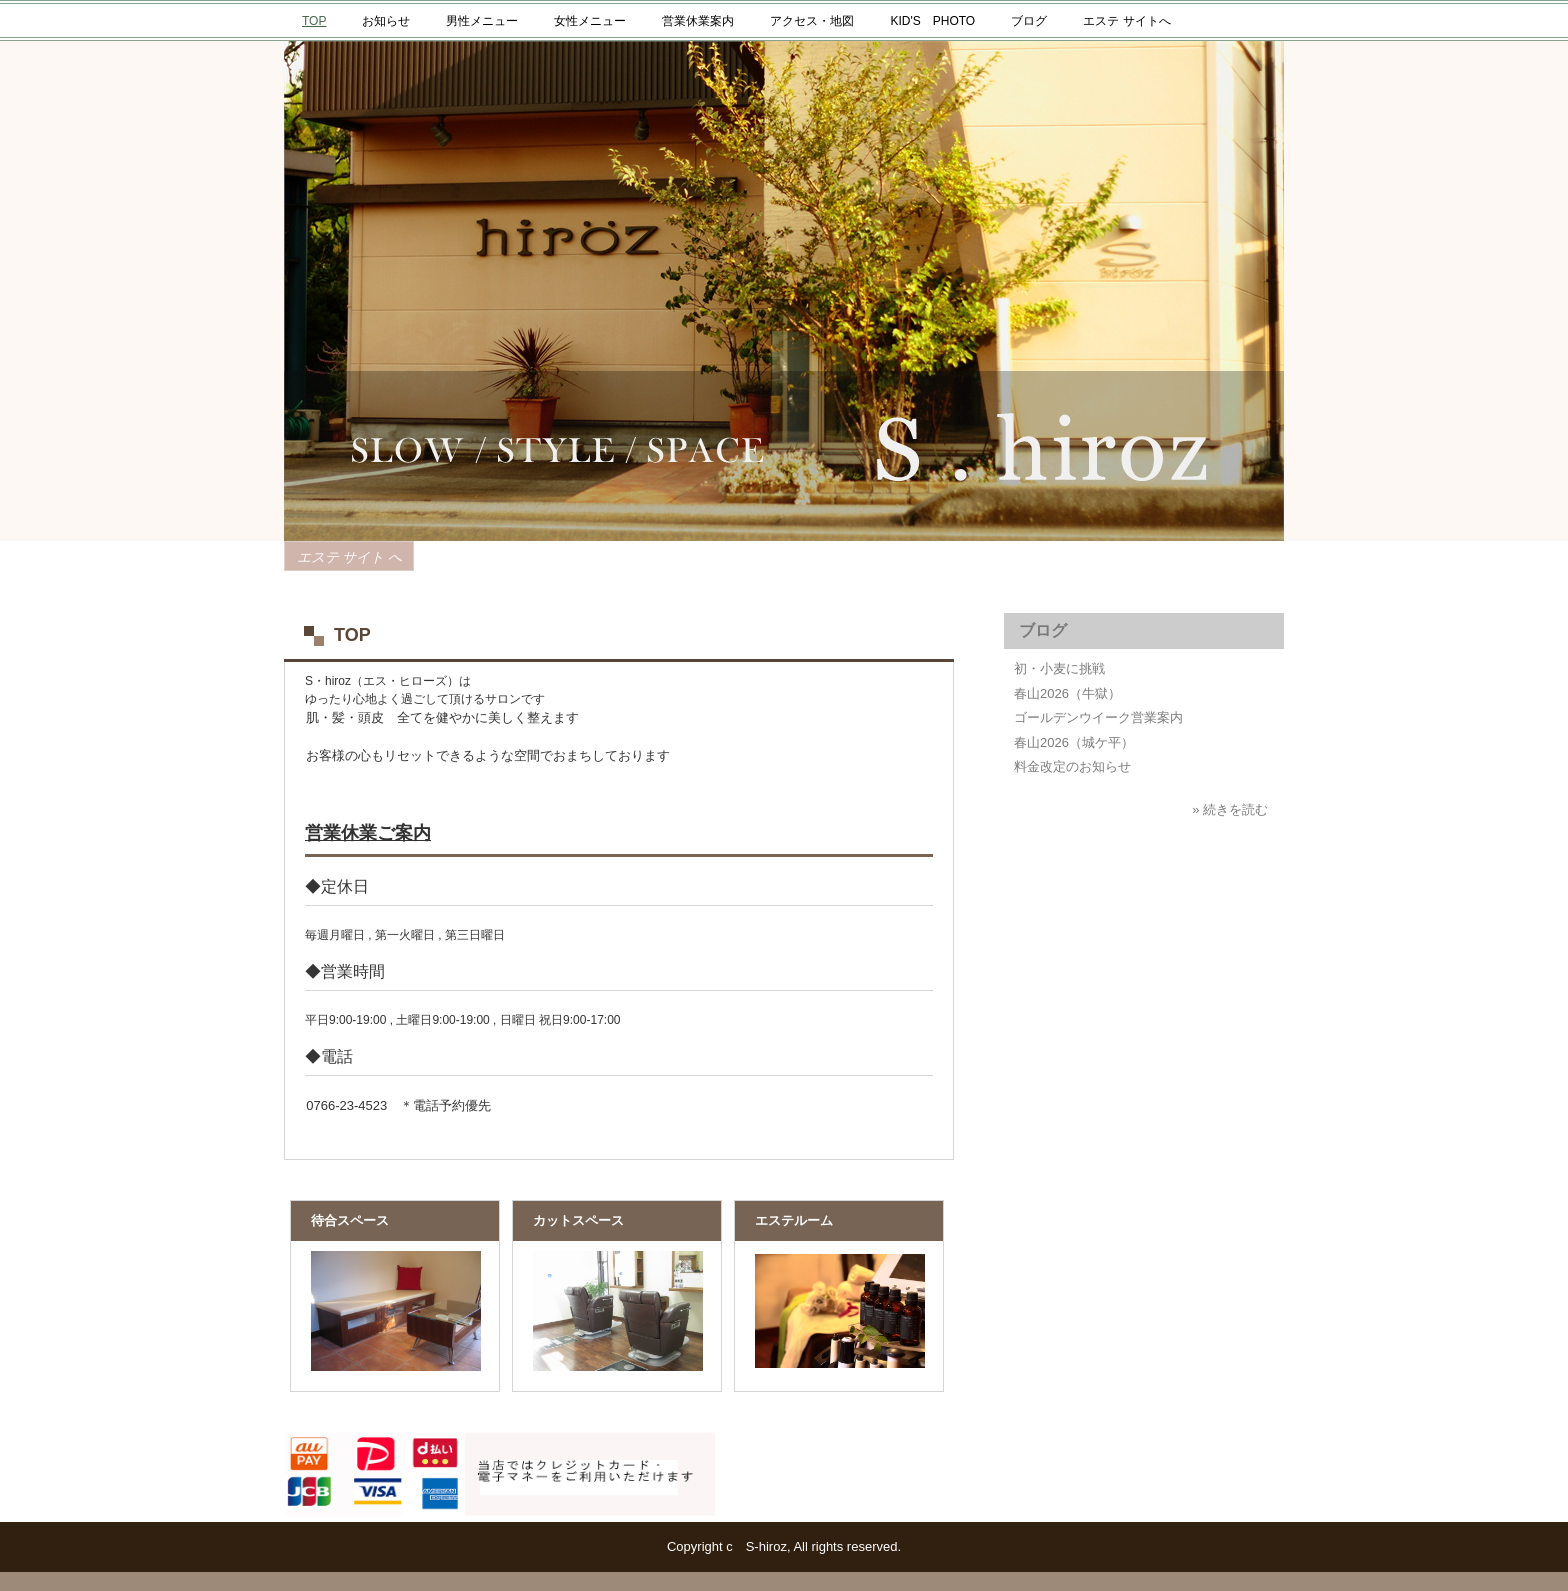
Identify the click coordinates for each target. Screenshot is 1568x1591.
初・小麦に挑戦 (1059, 668)
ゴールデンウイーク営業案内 (1098, 717)
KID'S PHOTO (932, 21)
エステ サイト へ (349, 557)
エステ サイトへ (1126, 21)
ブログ (1029, 21)
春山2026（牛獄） (1067, 693)
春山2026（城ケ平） (1074, 742)
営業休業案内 (698, 21)
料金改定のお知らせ (1072, 766)
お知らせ (386, 21)
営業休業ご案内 (368, 833)
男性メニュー (482, 21)
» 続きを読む (1230, 809)
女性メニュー (590, 21)
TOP (314, 21)
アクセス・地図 (812, 21)
